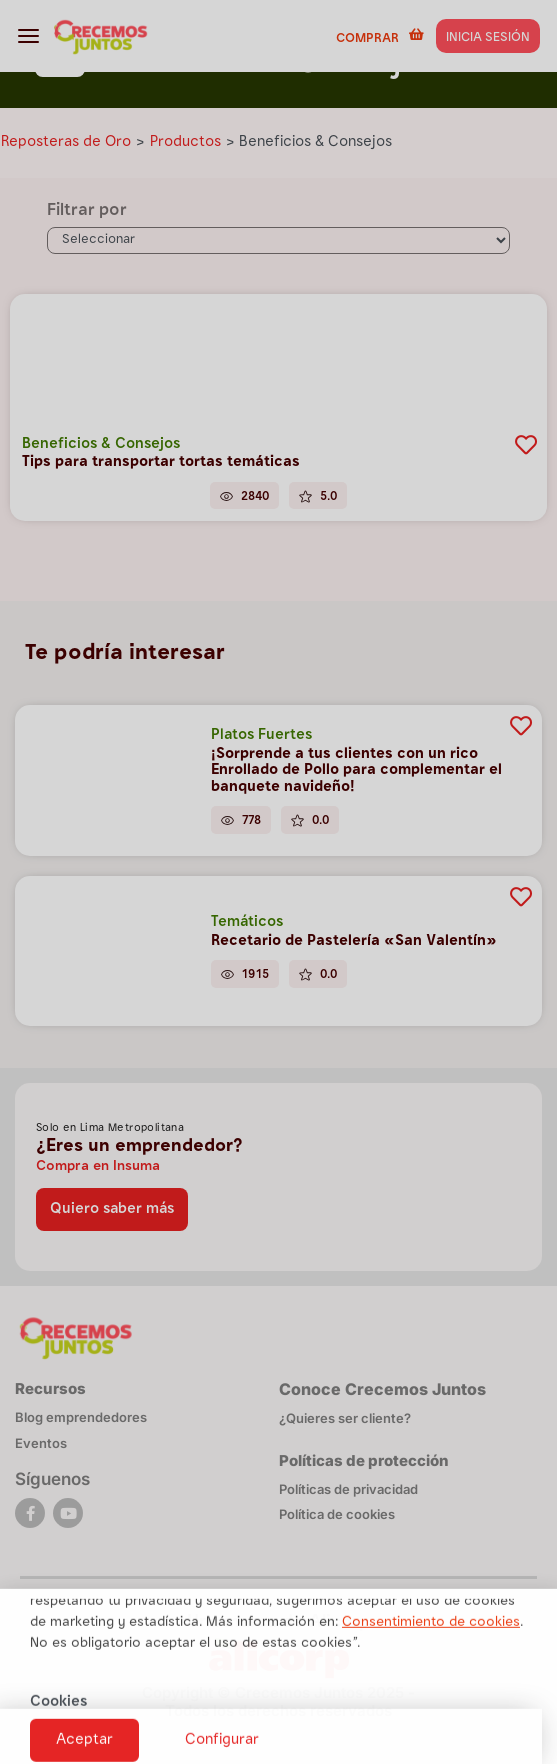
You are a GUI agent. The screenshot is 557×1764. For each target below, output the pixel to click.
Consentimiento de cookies (431, 1653)
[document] (278, 882)
